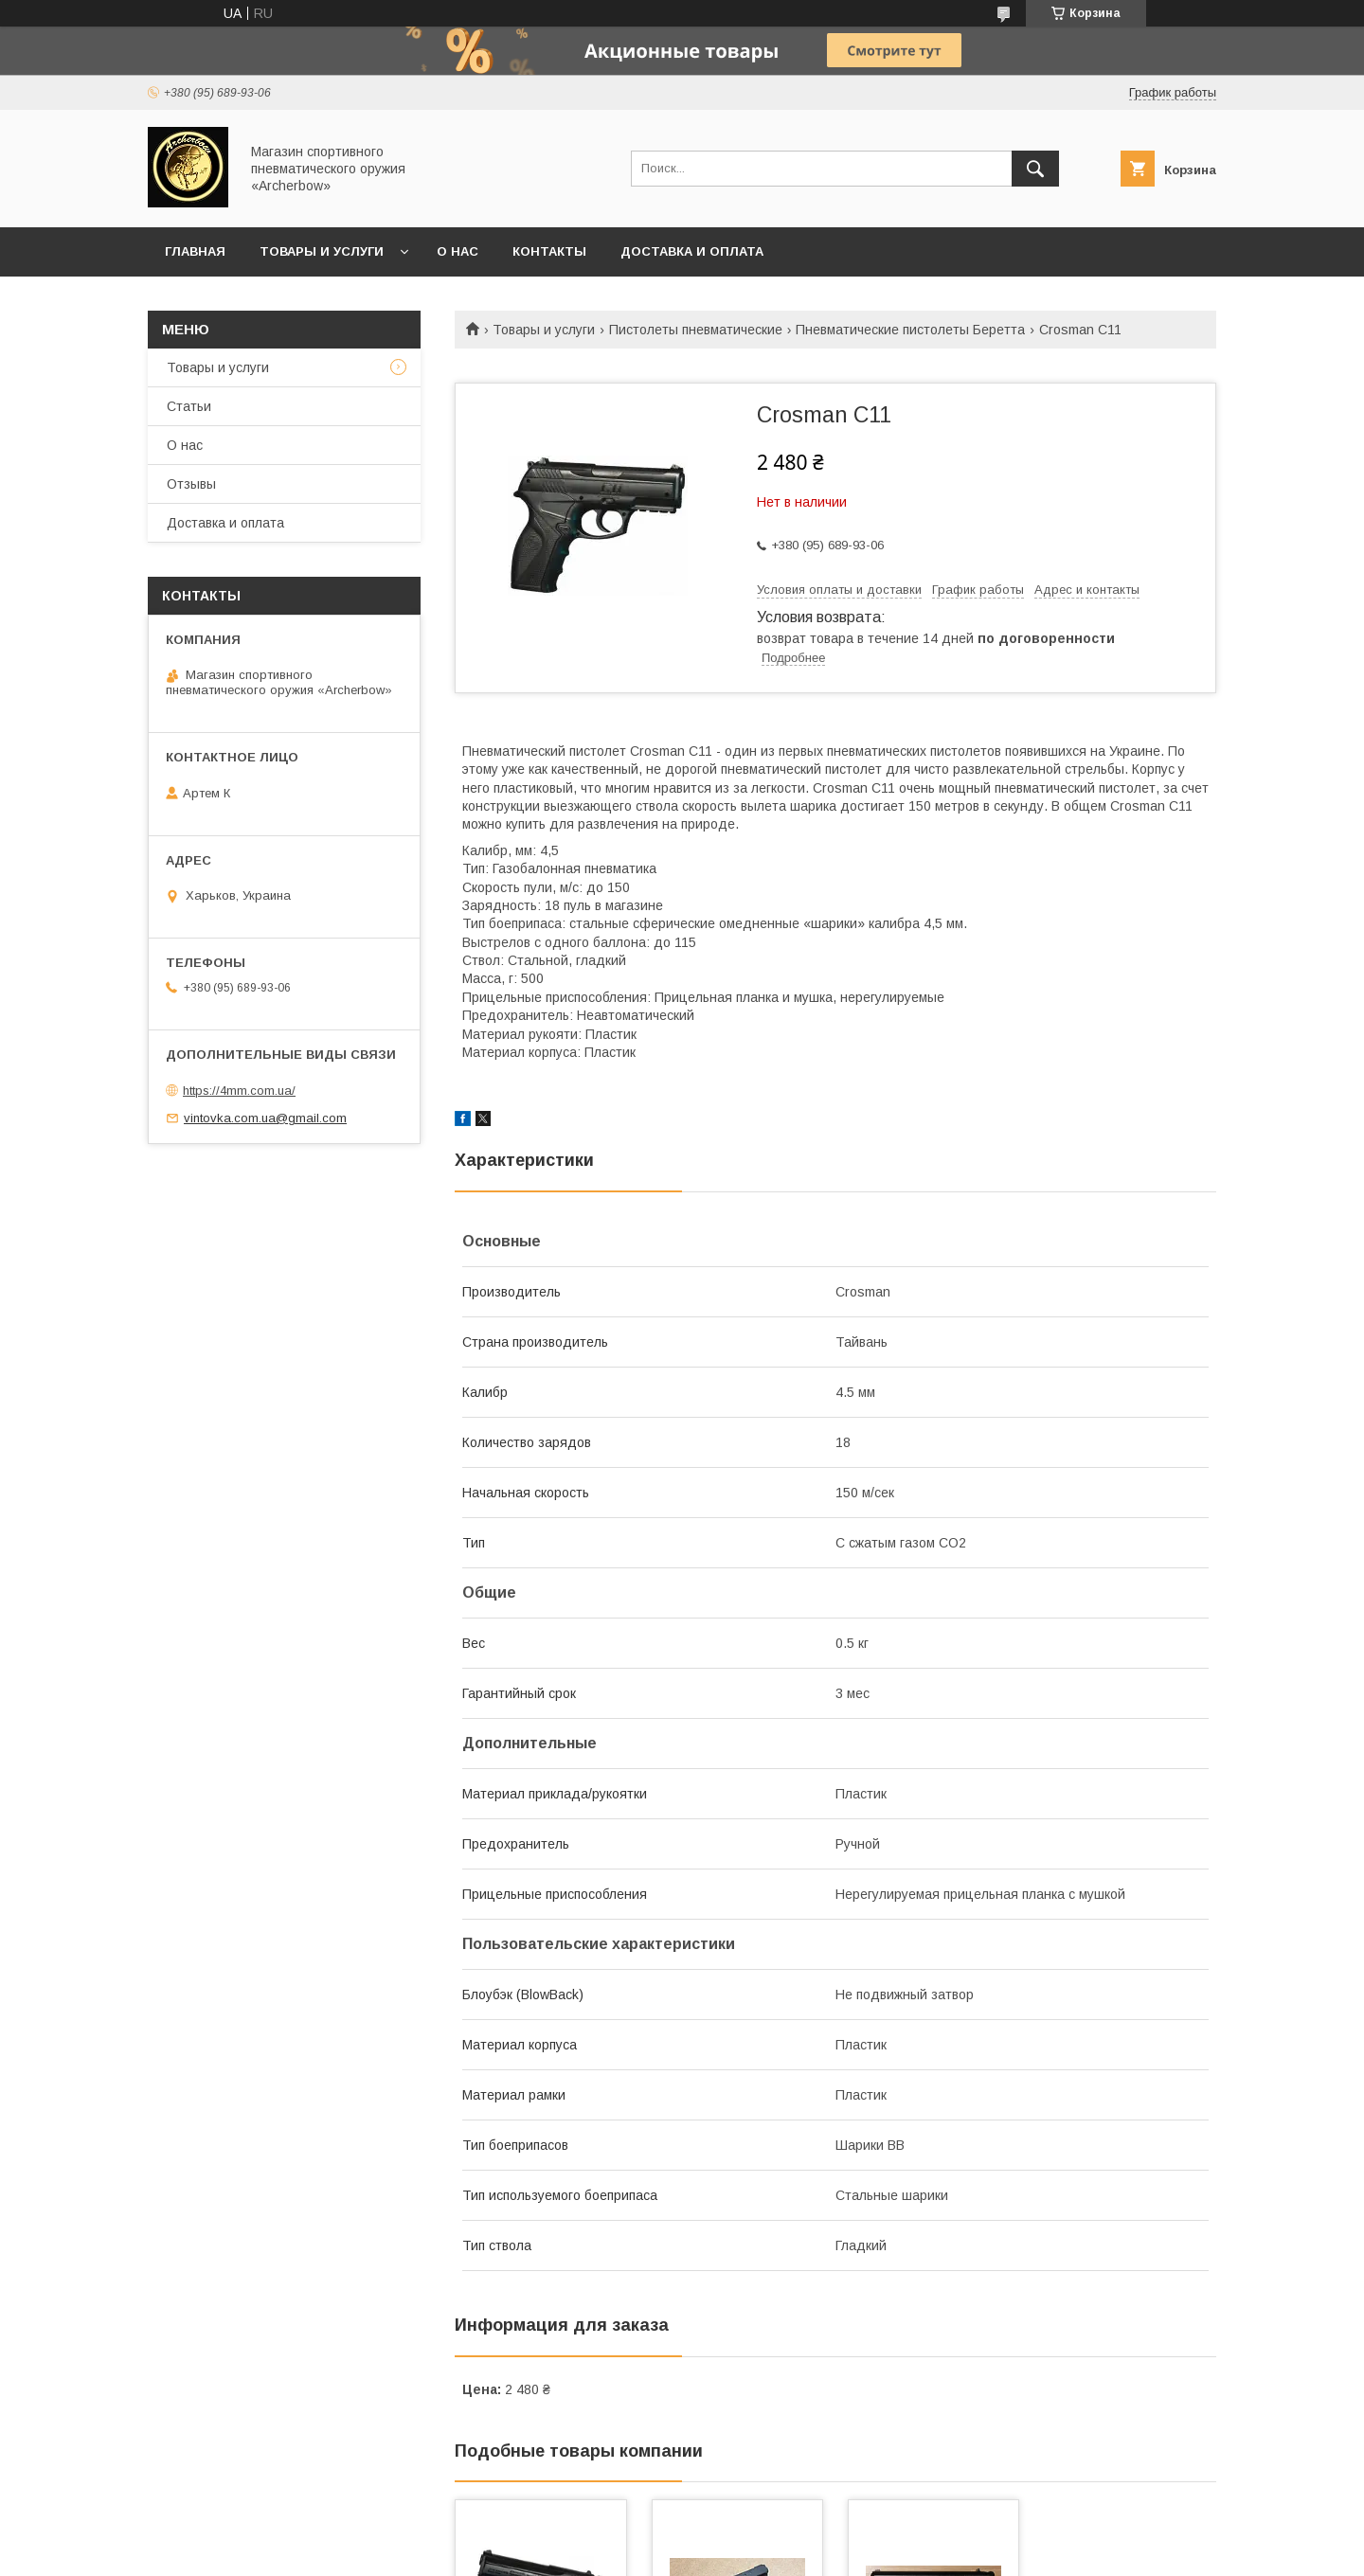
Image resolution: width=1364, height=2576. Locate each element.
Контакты (549, 251)
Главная (195, 251)
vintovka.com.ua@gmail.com (265, 1118)
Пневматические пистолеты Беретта (910, 329)
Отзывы (191, 484)
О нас (457, 251)
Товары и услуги (322, 251)
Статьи (189, 406)
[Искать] (1035, 169)
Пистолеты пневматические (695, 329)
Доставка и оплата (691, 251)
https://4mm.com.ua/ (239, 1090)
